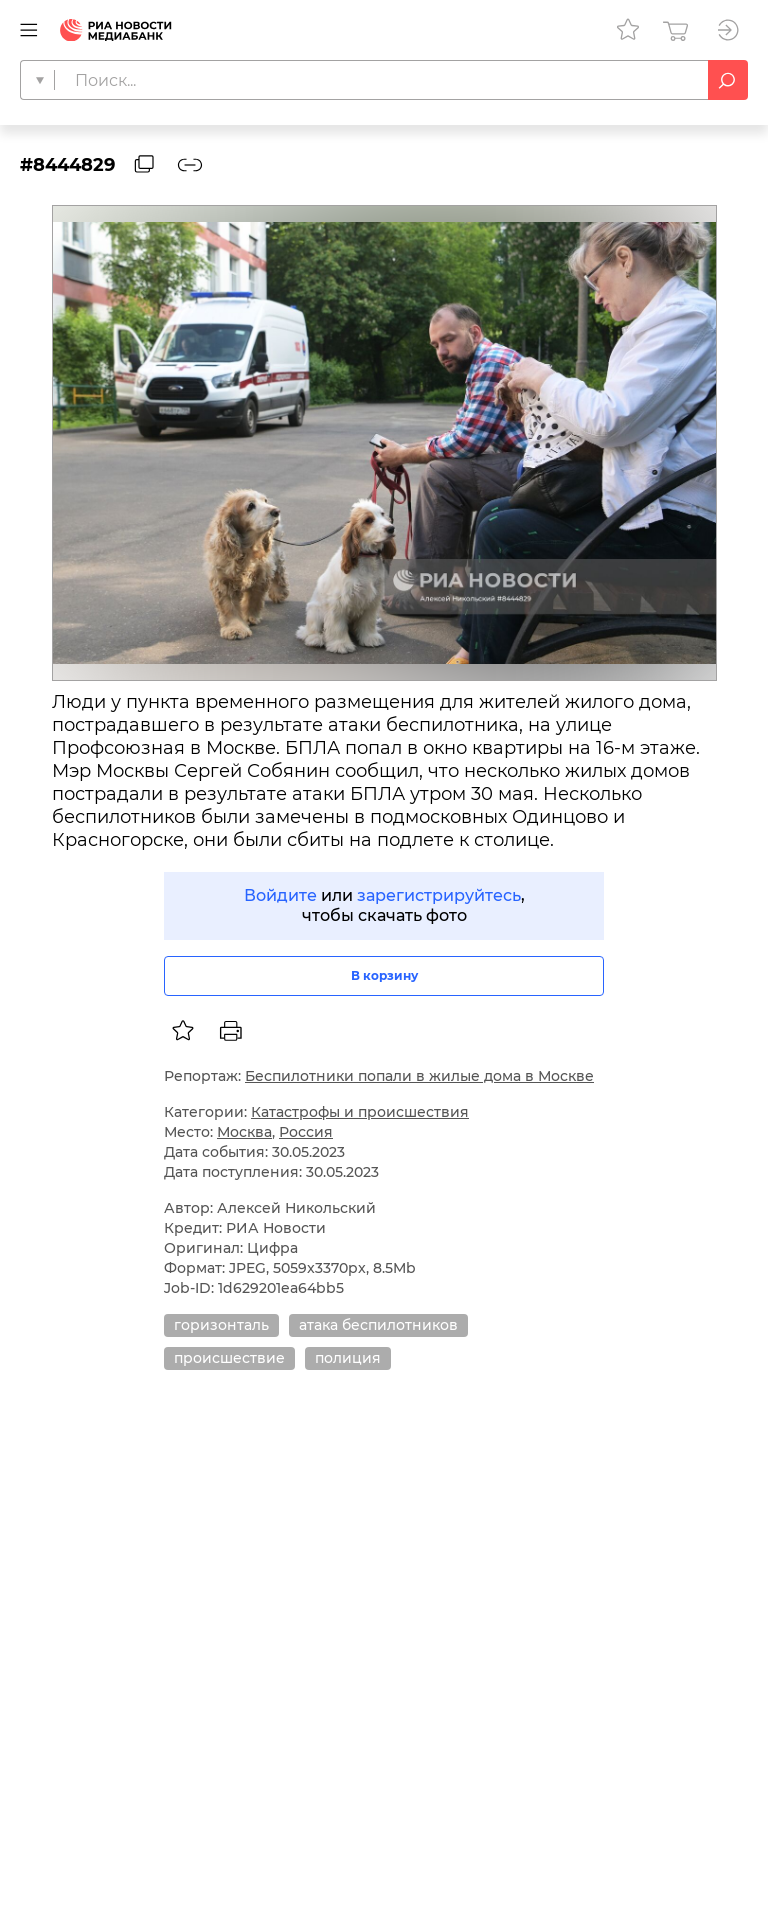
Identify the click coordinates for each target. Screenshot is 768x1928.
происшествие (229, 1358)
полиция (348, 1358)
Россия (306, 1132)
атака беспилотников (378, 1325)
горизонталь (221, 1325)
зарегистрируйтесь (439, 895)
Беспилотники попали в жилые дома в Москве (419, 1076)
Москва (244, 1132)
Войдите (280, 895)
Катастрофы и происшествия (360, 1112)
